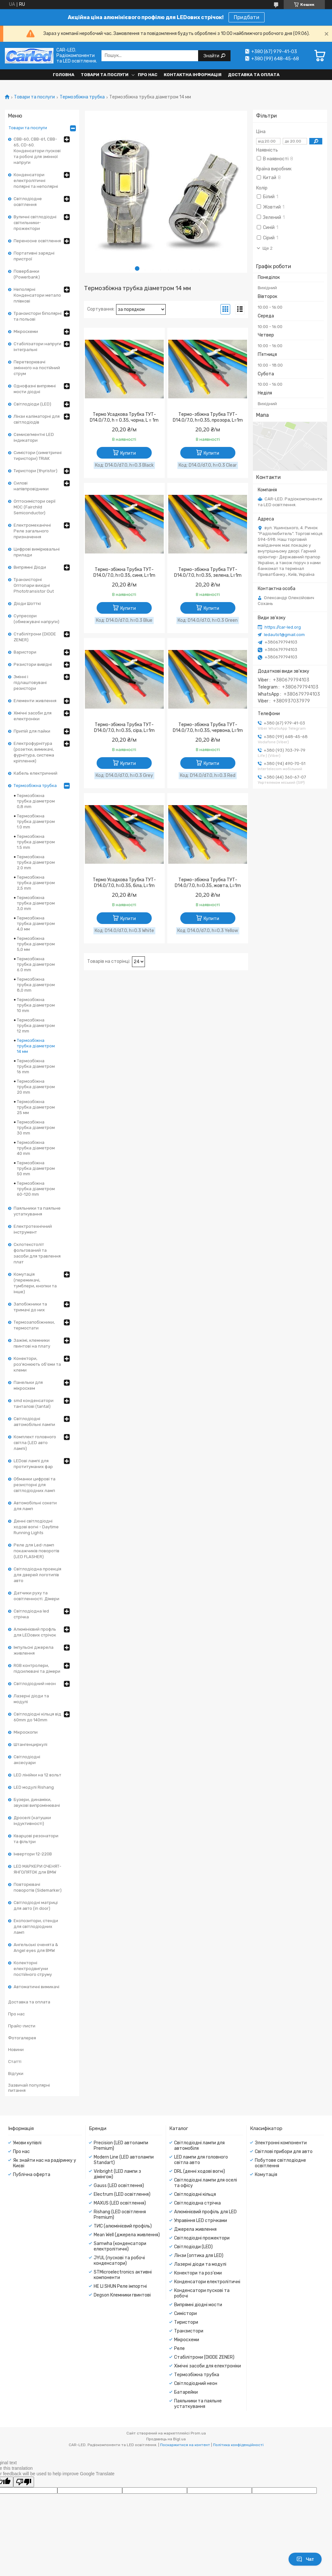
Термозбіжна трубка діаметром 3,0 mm (36, 903)
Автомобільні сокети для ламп (35, 1505)
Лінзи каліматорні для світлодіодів (37, 419)
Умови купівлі (27, 2143)
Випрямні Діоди (30, 567)
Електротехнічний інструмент (33, 1229)
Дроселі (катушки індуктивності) (32, 1820)
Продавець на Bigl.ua (166, 2439)
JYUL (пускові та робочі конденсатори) (119, 2260)
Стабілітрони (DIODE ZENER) (35, 637)
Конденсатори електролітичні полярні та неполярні (36, 180)
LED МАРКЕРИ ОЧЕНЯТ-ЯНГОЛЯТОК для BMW (37, 1869)
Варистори (25, 652)
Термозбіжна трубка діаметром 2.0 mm (36, 862)
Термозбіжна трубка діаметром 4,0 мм (36, 923)
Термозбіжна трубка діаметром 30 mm (36, 1127)
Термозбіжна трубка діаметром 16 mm (36, 1066)
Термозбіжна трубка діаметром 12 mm (36, 1025)
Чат (305, 2559)
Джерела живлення (195, 2229)
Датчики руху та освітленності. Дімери (36, 1595)
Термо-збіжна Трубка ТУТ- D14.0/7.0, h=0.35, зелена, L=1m (208, 572)
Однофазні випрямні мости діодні (35, 388)
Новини (16, 2049)
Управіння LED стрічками (200, 2220)
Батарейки (186, 2392)
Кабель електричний (35, 773)
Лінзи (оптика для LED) (198, 2255)
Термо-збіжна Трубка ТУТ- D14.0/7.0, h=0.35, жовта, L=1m (208, 882)
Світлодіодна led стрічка (31, 1614)
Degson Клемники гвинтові (122, 2295)
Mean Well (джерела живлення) (127, 2235)
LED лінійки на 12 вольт (37, 1774)
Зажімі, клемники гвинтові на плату (32, 1343)
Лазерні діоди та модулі (31, 1698)
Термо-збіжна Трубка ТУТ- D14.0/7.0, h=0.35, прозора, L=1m (208, 417)
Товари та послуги (104, 74)
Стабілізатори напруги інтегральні (37, 346)
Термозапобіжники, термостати (34, 1325)
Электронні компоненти (281, 2143)
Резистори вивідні (33, 664)
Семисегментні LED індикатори (34, 437)
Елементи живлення (35, 700)
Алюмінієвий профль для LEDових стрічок (35, 1632)
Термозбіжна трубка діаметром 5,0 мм (36, 944)
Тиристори (186, 2322)
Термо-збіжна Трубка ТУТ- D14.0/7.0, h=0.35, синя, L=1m (124, 572)
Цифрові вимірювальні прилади (37, 552)
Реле (179, 2348)
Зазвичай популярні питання (29, 2088)
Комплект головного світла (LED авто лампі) (35, 1442)
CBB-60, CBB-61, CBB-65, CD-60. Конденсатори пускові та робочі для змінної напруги (37, 151)
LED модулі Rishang (34, 1787)
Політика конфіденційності (238, 2445)
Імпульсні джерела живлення (33, 1650)
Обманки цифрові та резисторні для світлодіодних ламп (34, 1484)
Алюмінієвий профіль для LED (205, 2212)
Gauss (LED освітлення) (119, 2185)
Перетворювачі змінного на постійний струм (37, 367)
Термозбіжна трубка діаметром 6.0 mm (36, 964)
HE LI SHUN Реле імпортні (120, 2286)
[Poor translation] (23, 2482)
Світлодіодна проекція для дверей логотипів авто (37, 1575)
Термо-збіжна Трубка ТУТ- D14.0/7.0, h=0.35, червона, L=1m (208, 727)
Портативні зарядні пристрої (34, 256)
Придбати (246, 17)
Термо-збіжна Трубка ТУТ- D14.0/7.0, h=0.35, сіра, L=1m (124, 727)
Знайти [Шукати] (211, 55)
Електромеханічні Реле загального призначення (32, 531)
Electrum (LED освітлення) (122, 2194)
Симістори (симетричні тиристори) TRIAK (38, 455)
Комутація (266, 2174)
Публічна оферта (31, 2174)
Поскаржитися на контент (185, 2445)
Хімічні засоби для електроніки (33, 716)
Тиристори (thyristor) (35, 470)
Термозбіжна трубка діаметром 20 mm (36, 1087)
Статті (14, 2061)
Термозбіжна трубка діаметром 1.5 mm (36, 842)
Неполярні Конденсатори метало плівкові (37, 295)
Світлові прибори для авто (284, 2151)
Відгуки (15, 2073)
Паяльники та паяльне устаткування (37, 1211)
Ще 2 (267, 248)
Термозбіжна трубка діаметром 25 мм (36, 1107)
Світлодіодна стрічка (197, 2203)
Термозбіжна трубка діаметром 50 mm (36, 1168)
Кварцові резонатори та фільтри (36, 1838)
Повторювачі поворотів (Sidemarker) (38, 1887)
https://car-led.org (283, 627)
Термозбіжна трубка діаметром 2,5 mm (36, 883)
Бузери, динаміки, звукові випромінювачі (37, 1802)
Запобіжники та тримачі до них (30, 1307)
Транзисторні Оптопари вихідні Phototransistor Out (34, 585)
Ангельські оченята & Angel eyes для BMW (36, 1947)
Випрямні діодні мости (198, 2305)
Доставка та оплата (253, 74)
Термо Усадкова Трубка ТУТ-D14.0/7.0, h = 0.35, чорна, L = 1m (124, 417)
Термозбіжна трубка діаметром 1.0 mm (36, 821)
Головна (63, 74)
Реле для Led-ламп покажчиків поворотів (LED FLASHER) (36, 1551)
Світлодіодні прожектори (202, 2238)
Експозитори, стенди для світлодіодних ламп (36, 1926)
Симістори (185, 2313)
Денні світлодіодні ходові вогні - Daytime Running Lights (36, 1527)
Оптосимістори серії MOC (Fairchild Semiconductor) (34, 507)
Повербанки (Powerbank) (27, 274)
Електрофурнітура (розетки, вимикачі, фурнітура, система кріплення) (34, 752)
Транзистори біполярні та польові (38, 316)
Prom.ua (198, 2433)
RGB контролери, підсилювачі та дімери (37, 1668)
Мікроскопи (26, 1732)
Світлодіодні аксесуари (27, 1759)
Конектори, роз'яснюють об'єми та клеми (37, 1364)
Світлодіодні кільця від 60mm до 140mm (37, 1717)
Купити (128, 453)
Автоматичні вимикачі (36, 1986)
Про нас (147, 74)
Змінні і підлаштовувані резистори (30, 682)
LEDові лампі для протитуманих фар (33, 1463)
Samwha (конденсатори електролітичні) (120, 2246)
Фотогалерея (22, 2037)
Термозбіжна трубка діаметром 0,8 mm (36, 801)
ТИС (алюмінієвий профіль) (123, 2226)
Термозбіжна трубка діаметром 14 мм (36, 1046)
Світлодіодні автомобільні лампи (34, 1421)
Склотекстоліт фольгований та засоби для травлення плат (37, 1253)
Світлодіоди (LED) (32, 404)
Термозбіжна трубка (82, 97)
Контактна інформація (192, 74)
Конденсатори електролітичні (207, 2282)
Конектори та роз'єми (198, 2273)
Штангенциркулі (30, 1744)
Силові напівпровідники (31, 486)
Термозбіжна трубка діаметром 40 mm (36, 1148)
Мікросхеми (26, 331)
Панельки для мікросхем (28, 1385)
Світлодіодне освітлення (28, 201)
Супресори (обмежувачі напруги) (36, 618)
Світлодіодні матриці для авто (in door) (36, 1905)
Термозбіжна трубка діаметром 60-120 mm (36, 1189)
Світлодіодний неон (35, 1683)
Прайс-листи (21, 2025)
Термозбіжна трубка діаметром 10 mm (36, 1005)
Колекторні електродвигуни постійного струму (33, 1968)
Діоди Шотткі (27, 603)
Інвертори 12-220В (33, 1854)
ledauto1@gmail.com (284, 634)
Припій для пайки (32, 731)
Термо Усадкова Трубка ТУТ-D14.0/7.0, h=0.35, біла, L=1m (124, 882)
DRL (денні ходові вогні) (199, 2171)
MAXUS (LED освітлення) (120, 2203)
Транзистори (188, 2331)
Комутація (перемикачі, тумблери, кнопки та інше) (35, 1283)
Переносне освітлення (37, 240)
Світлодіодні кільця (195, 2194)
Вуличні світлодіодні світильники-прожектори (35, 222)
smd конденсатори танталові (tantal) (33, 1403)
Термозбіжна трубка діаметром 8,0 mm (36, 985)
